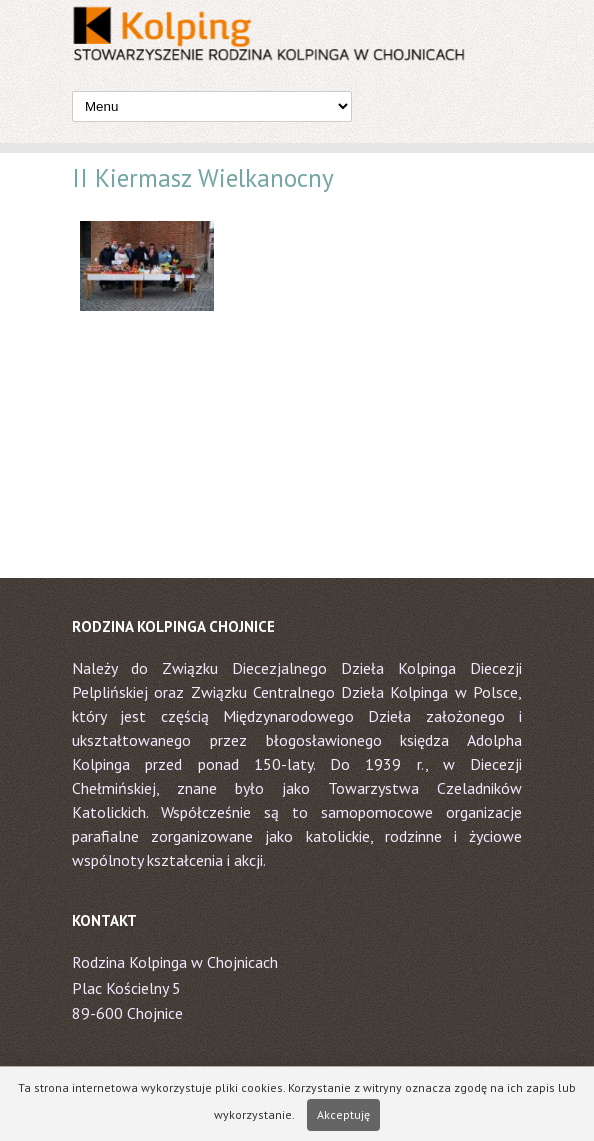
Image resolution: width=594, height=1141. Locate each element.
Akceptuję (343, 1114)
